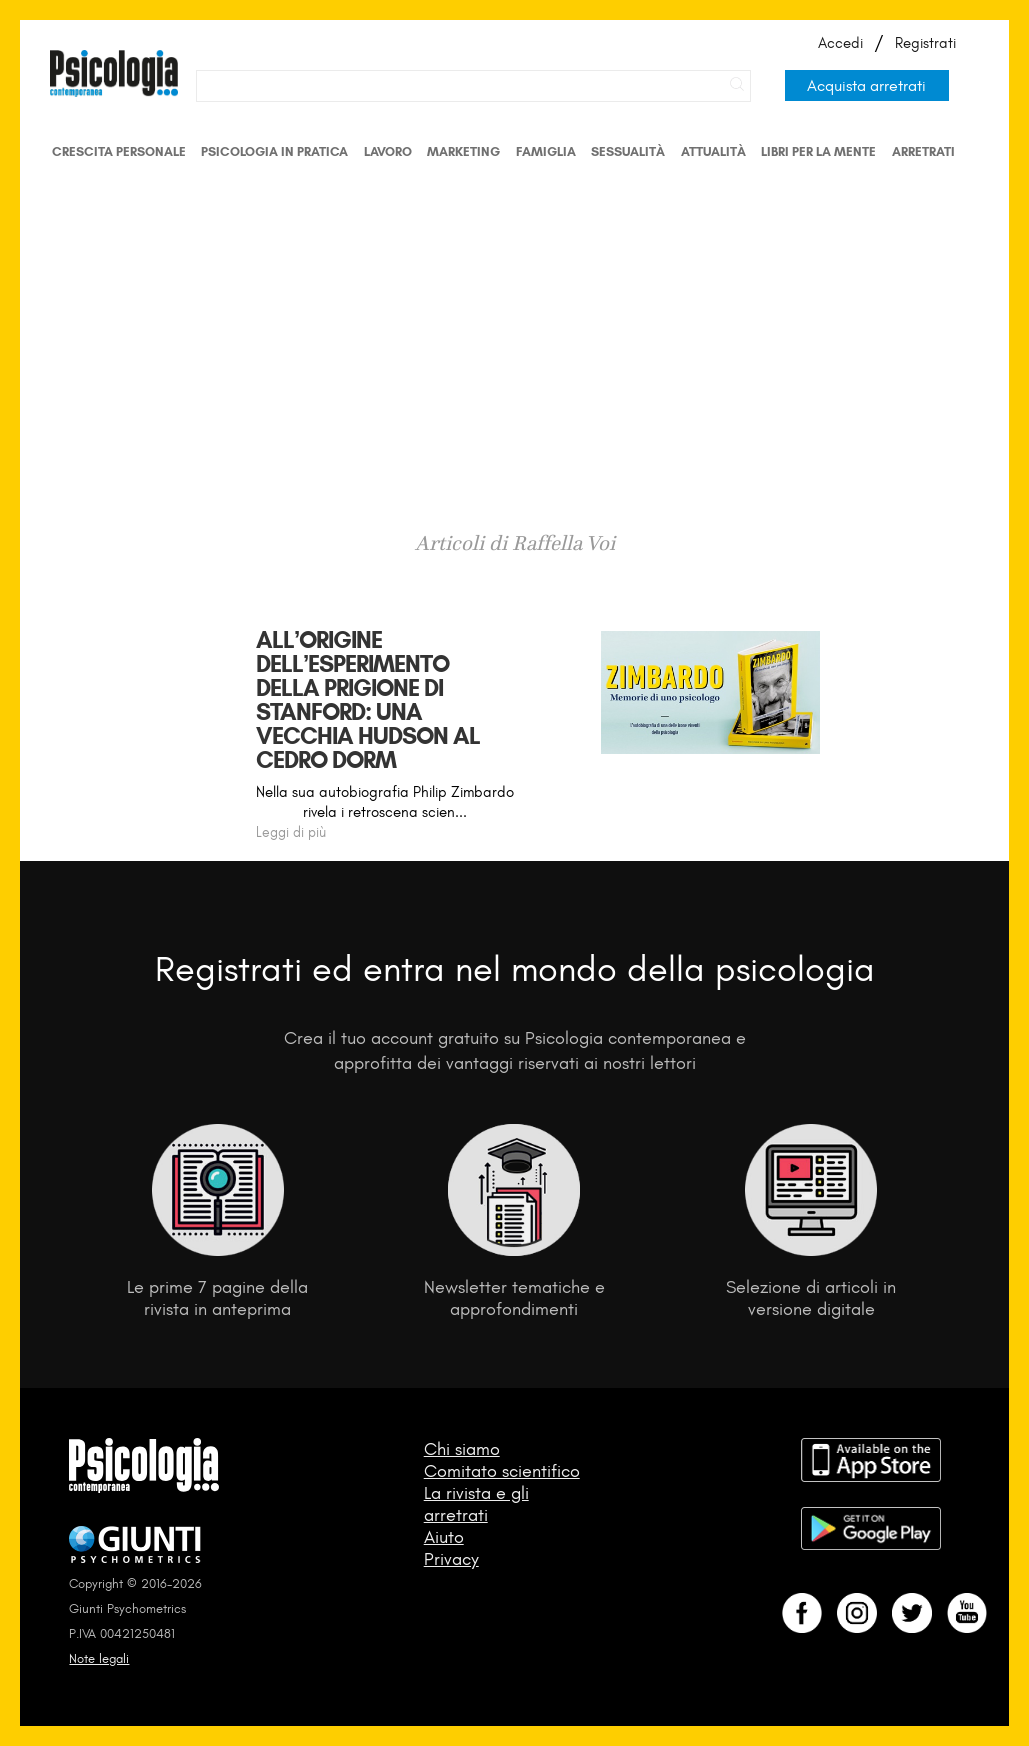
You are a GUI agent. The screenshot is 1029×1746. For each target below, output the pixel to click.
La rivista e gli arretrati (476, 1504)
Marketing (463, 151)
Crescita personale (119, 151)
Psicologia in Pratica (274, 151)
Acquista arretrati (866, 85)
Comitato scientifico (502, 1471)
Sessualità (628, 151)
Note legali (99, 1658)
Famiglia (546, 151)
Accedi (840, 43)
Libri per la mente (818, 151)
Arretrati (923, 151)
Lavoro (388, 151)
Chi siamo (462, 1449)
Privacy (451, 1559)
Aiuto (444, 1537)
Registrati (925, 43)
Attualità (713, 151)
